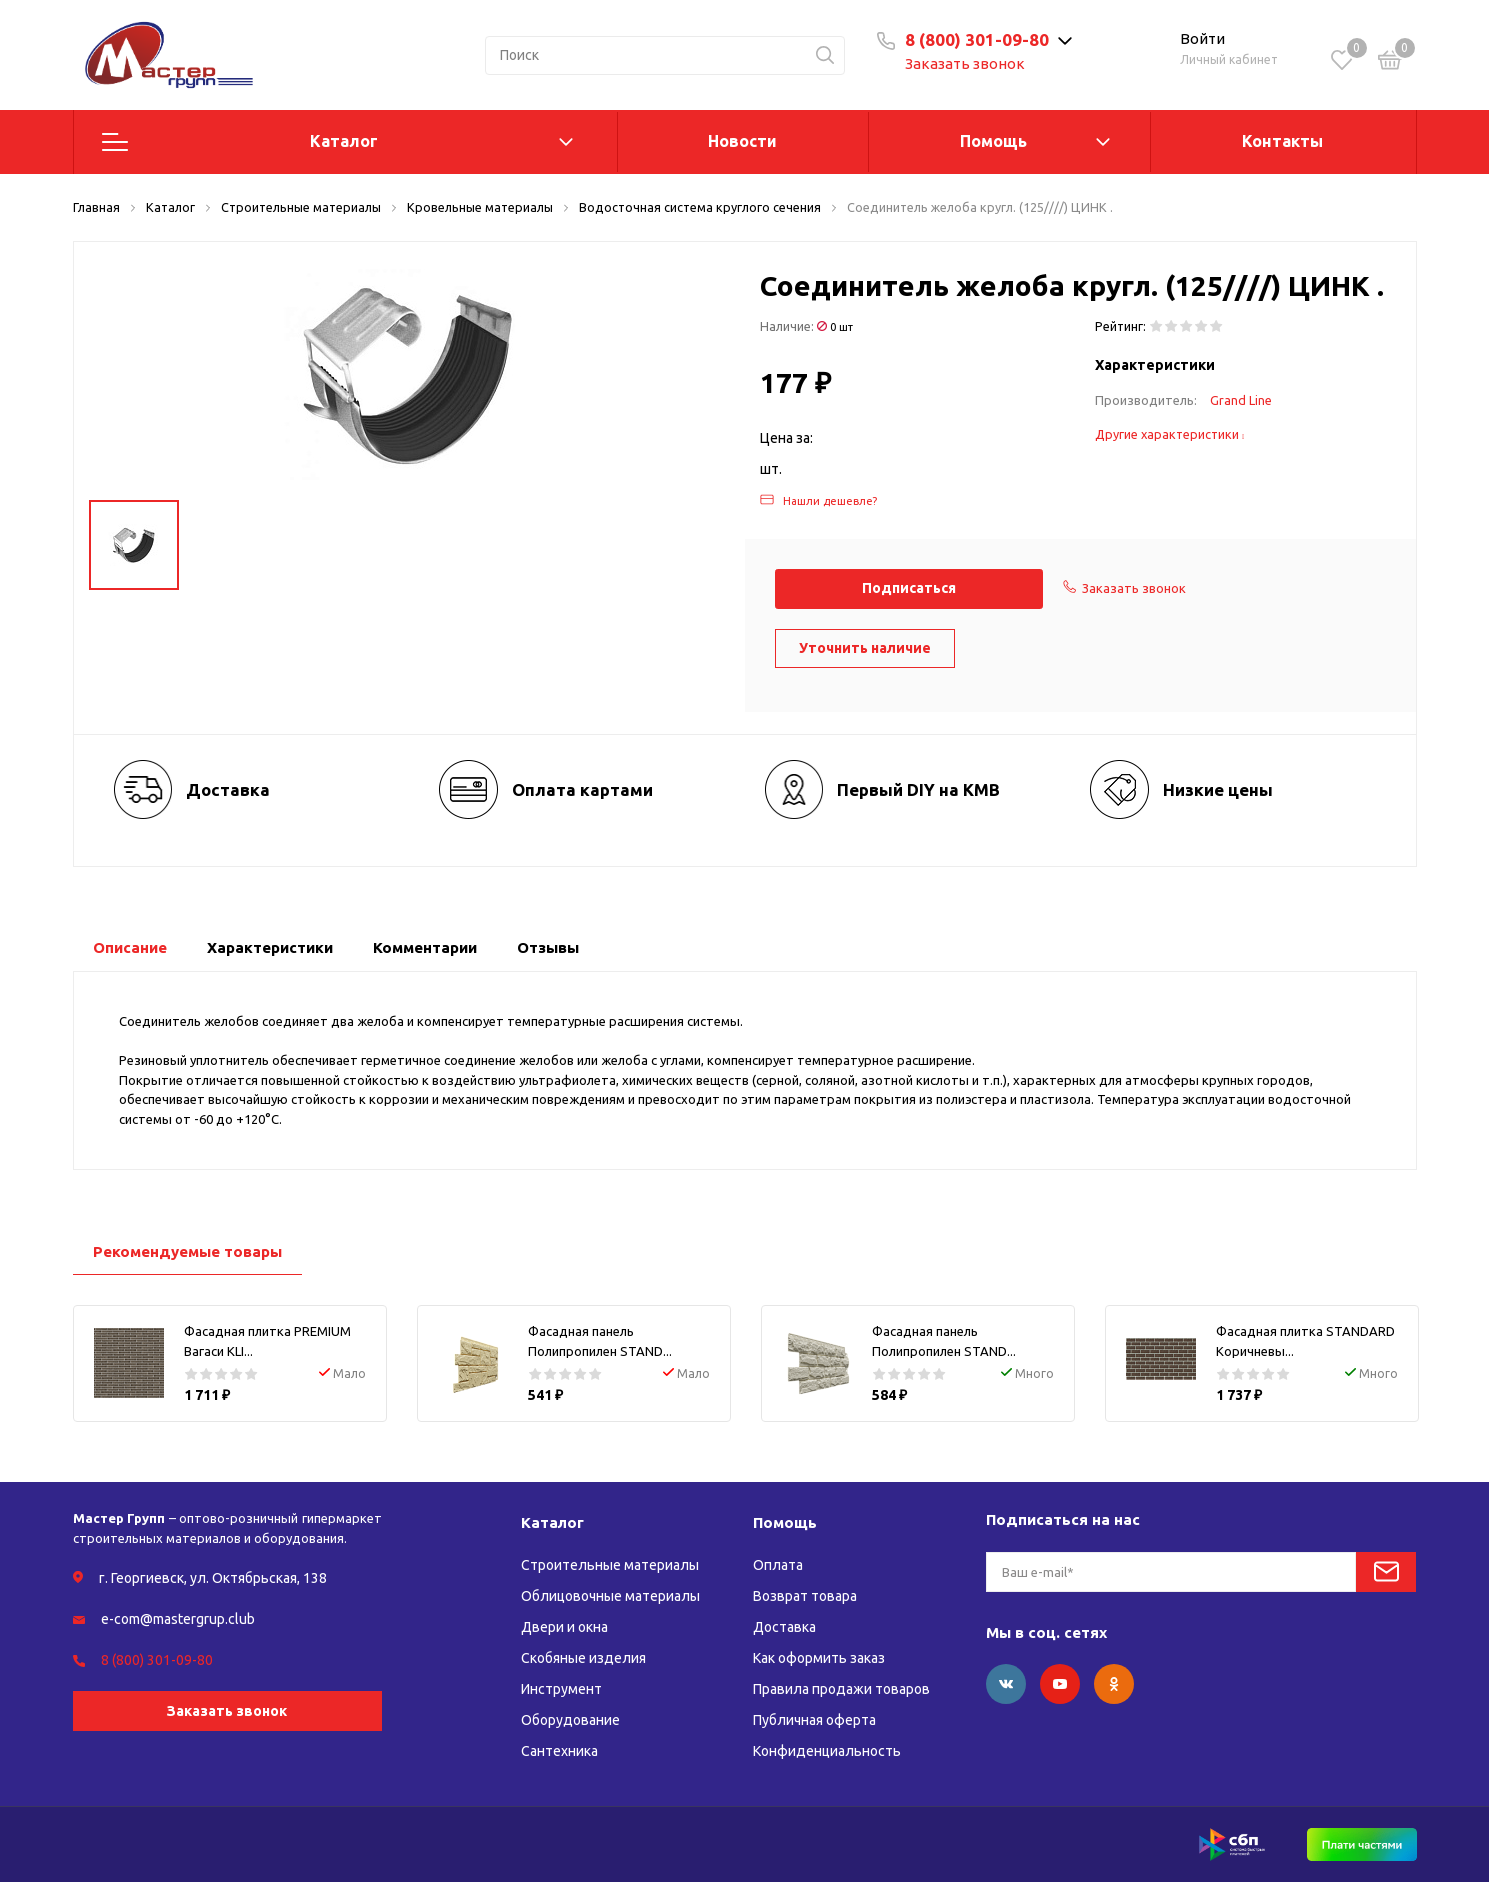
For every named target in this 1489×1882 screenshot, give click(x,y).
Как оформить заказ (819, 1658)
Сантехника (559, 1751)
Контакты (1282, 141)
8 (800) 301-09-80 (977, 39)
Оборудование (570, 1720)
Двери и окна (564, 1627)
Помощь (993, 141)
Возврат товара (805, 1596)
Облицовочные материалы (610, 1596)
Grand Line (1241, 400)
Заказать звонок (965, 63)
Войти (1202, 38)
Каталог (344, 141)
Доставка (784, 1627)
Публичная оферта (814, 1720)
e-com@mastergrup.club (178, 1619)
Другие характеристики (1170, 434)
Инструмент (561, 1689)
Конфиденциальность (827, 1751)
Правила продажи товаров (841, 1689)
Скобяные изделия (583, 1658)
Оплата (778, 1565)
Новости (742, 141)
